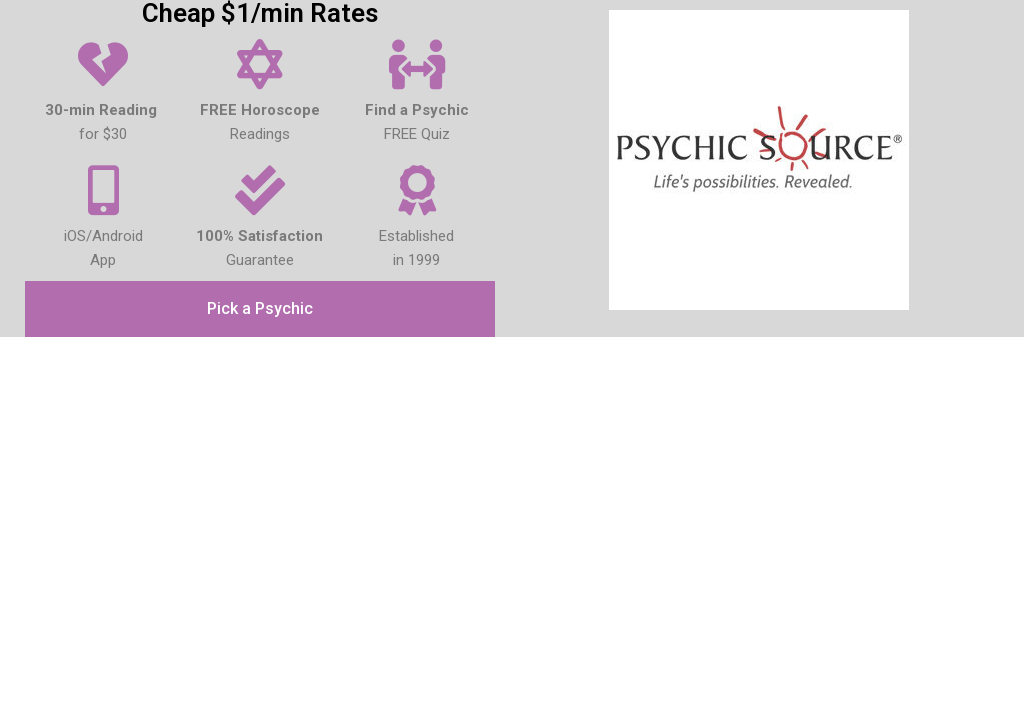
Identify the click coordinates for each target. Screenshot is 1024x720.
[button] (260, 309)
